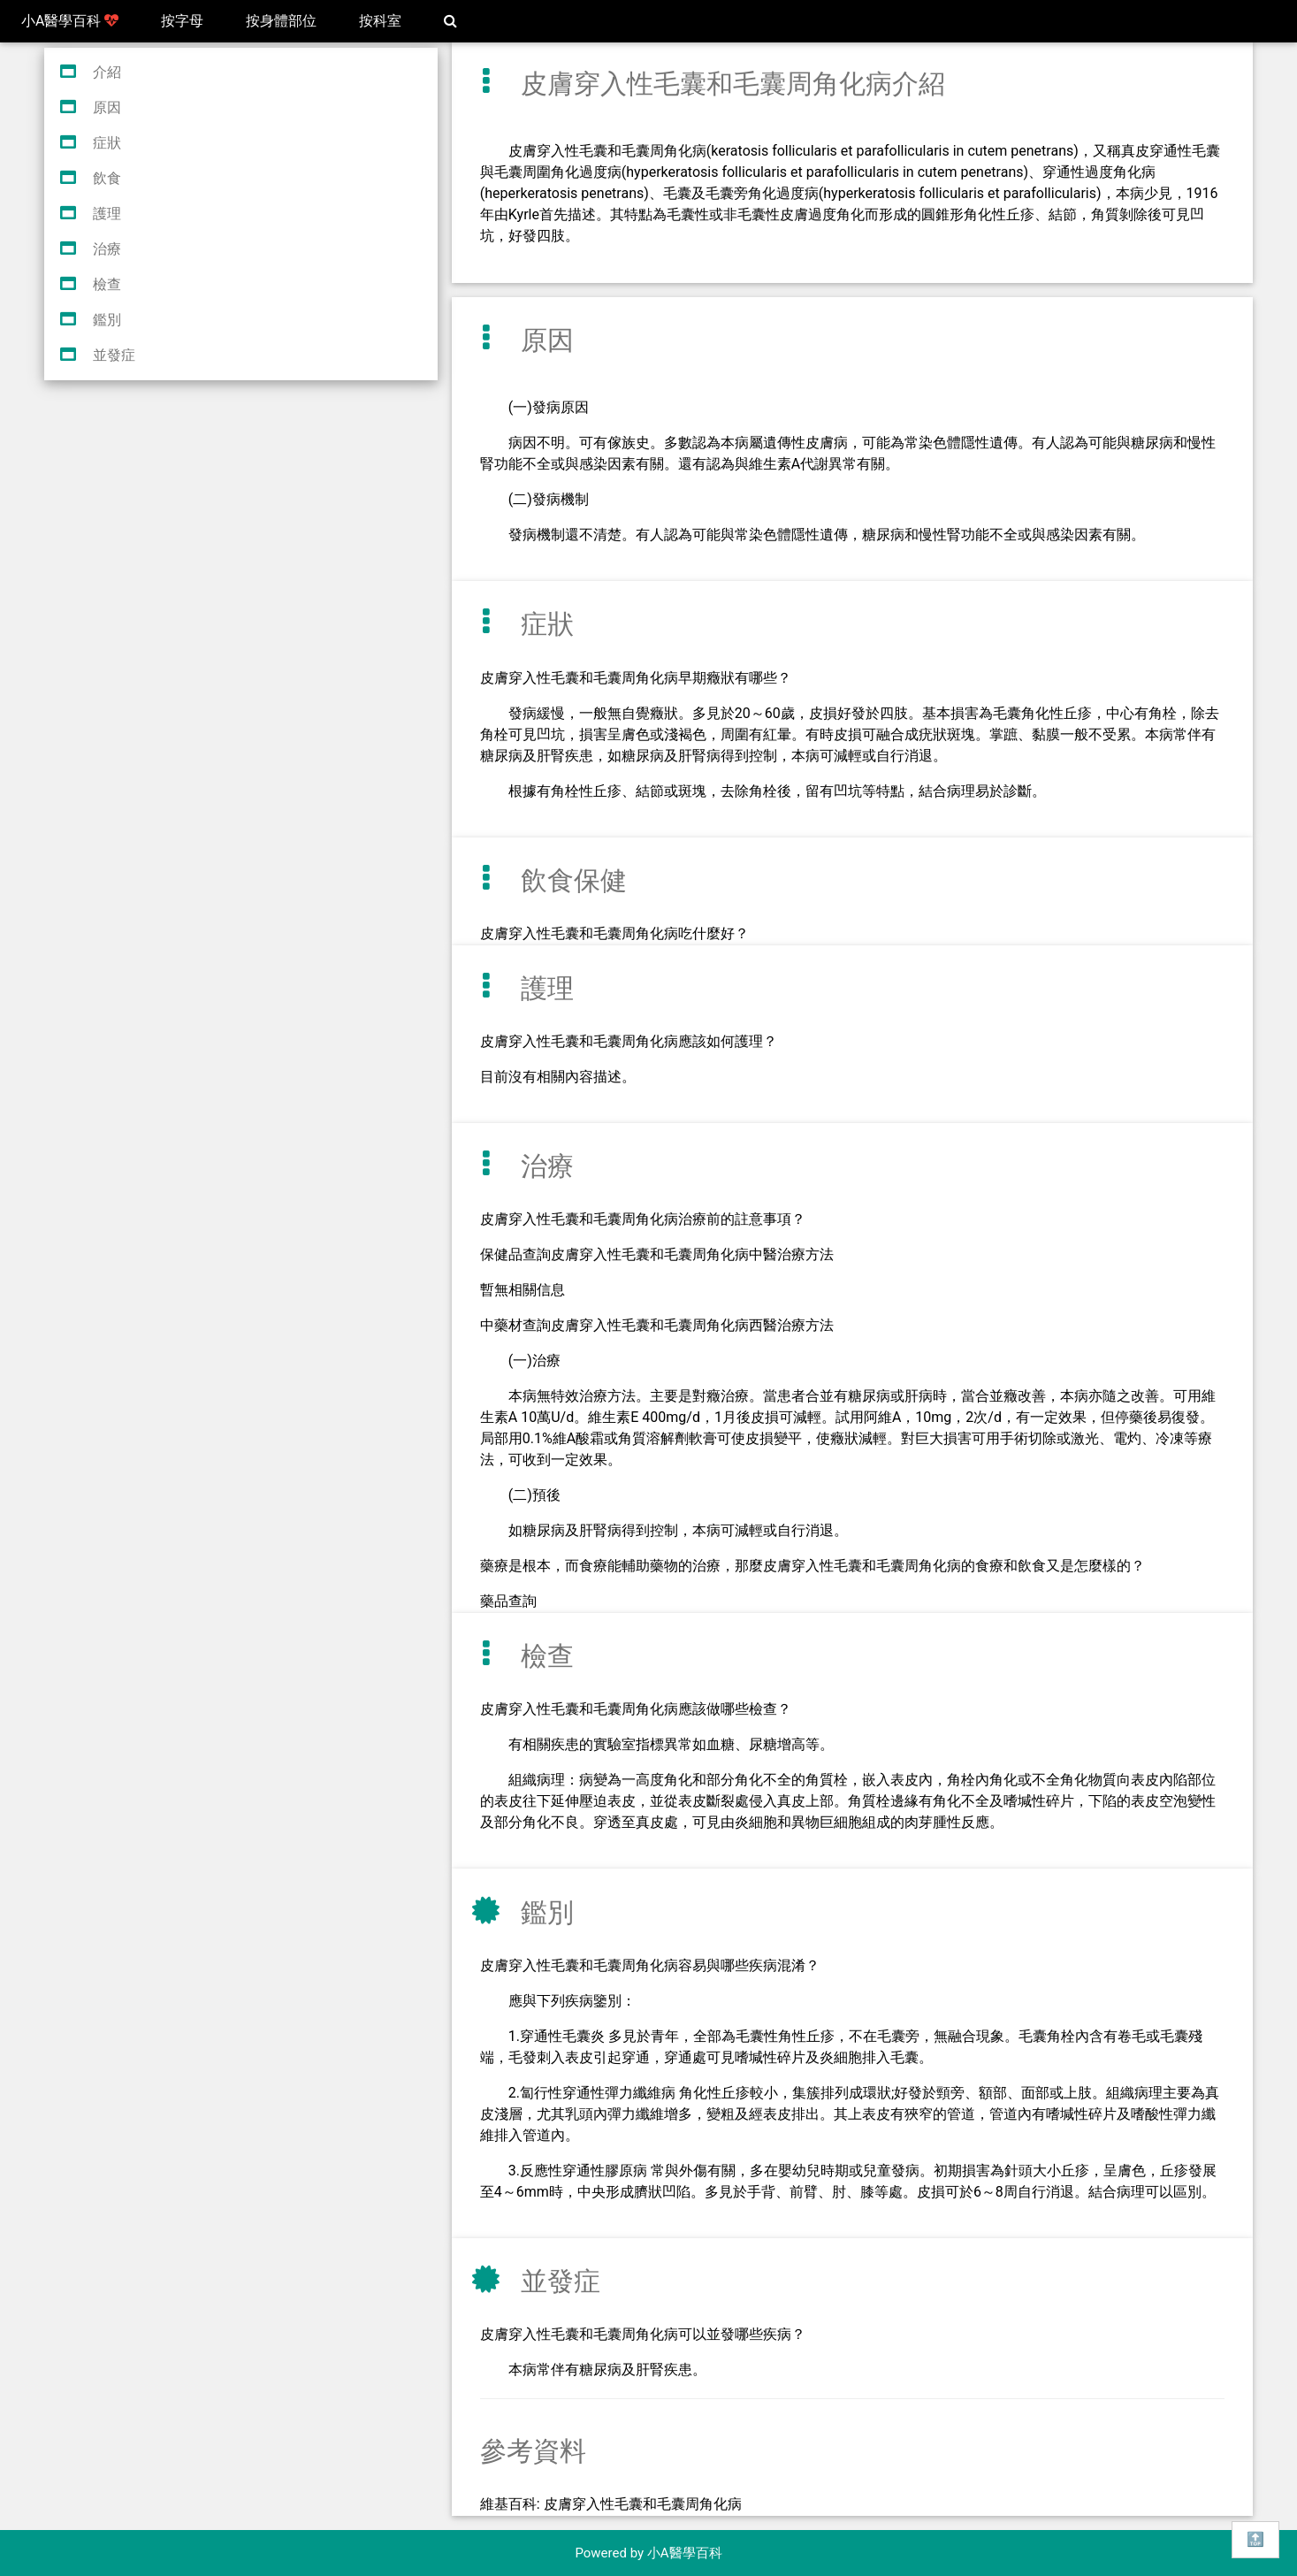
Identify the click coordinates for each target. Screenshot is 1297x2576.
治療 (107, 249)
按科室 (380, 20)
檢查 (107, 284)
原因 (107, 107)
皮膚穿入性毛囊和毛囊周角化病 (643, 2504)
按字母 (182, 20)
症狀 (107, 142)
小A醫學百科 (69, 20)
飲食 (107, 178)
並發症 (114, 355)
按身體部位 (281, 20)
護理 (107, 213)
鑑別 (107, 319)
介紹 (107, 72)
